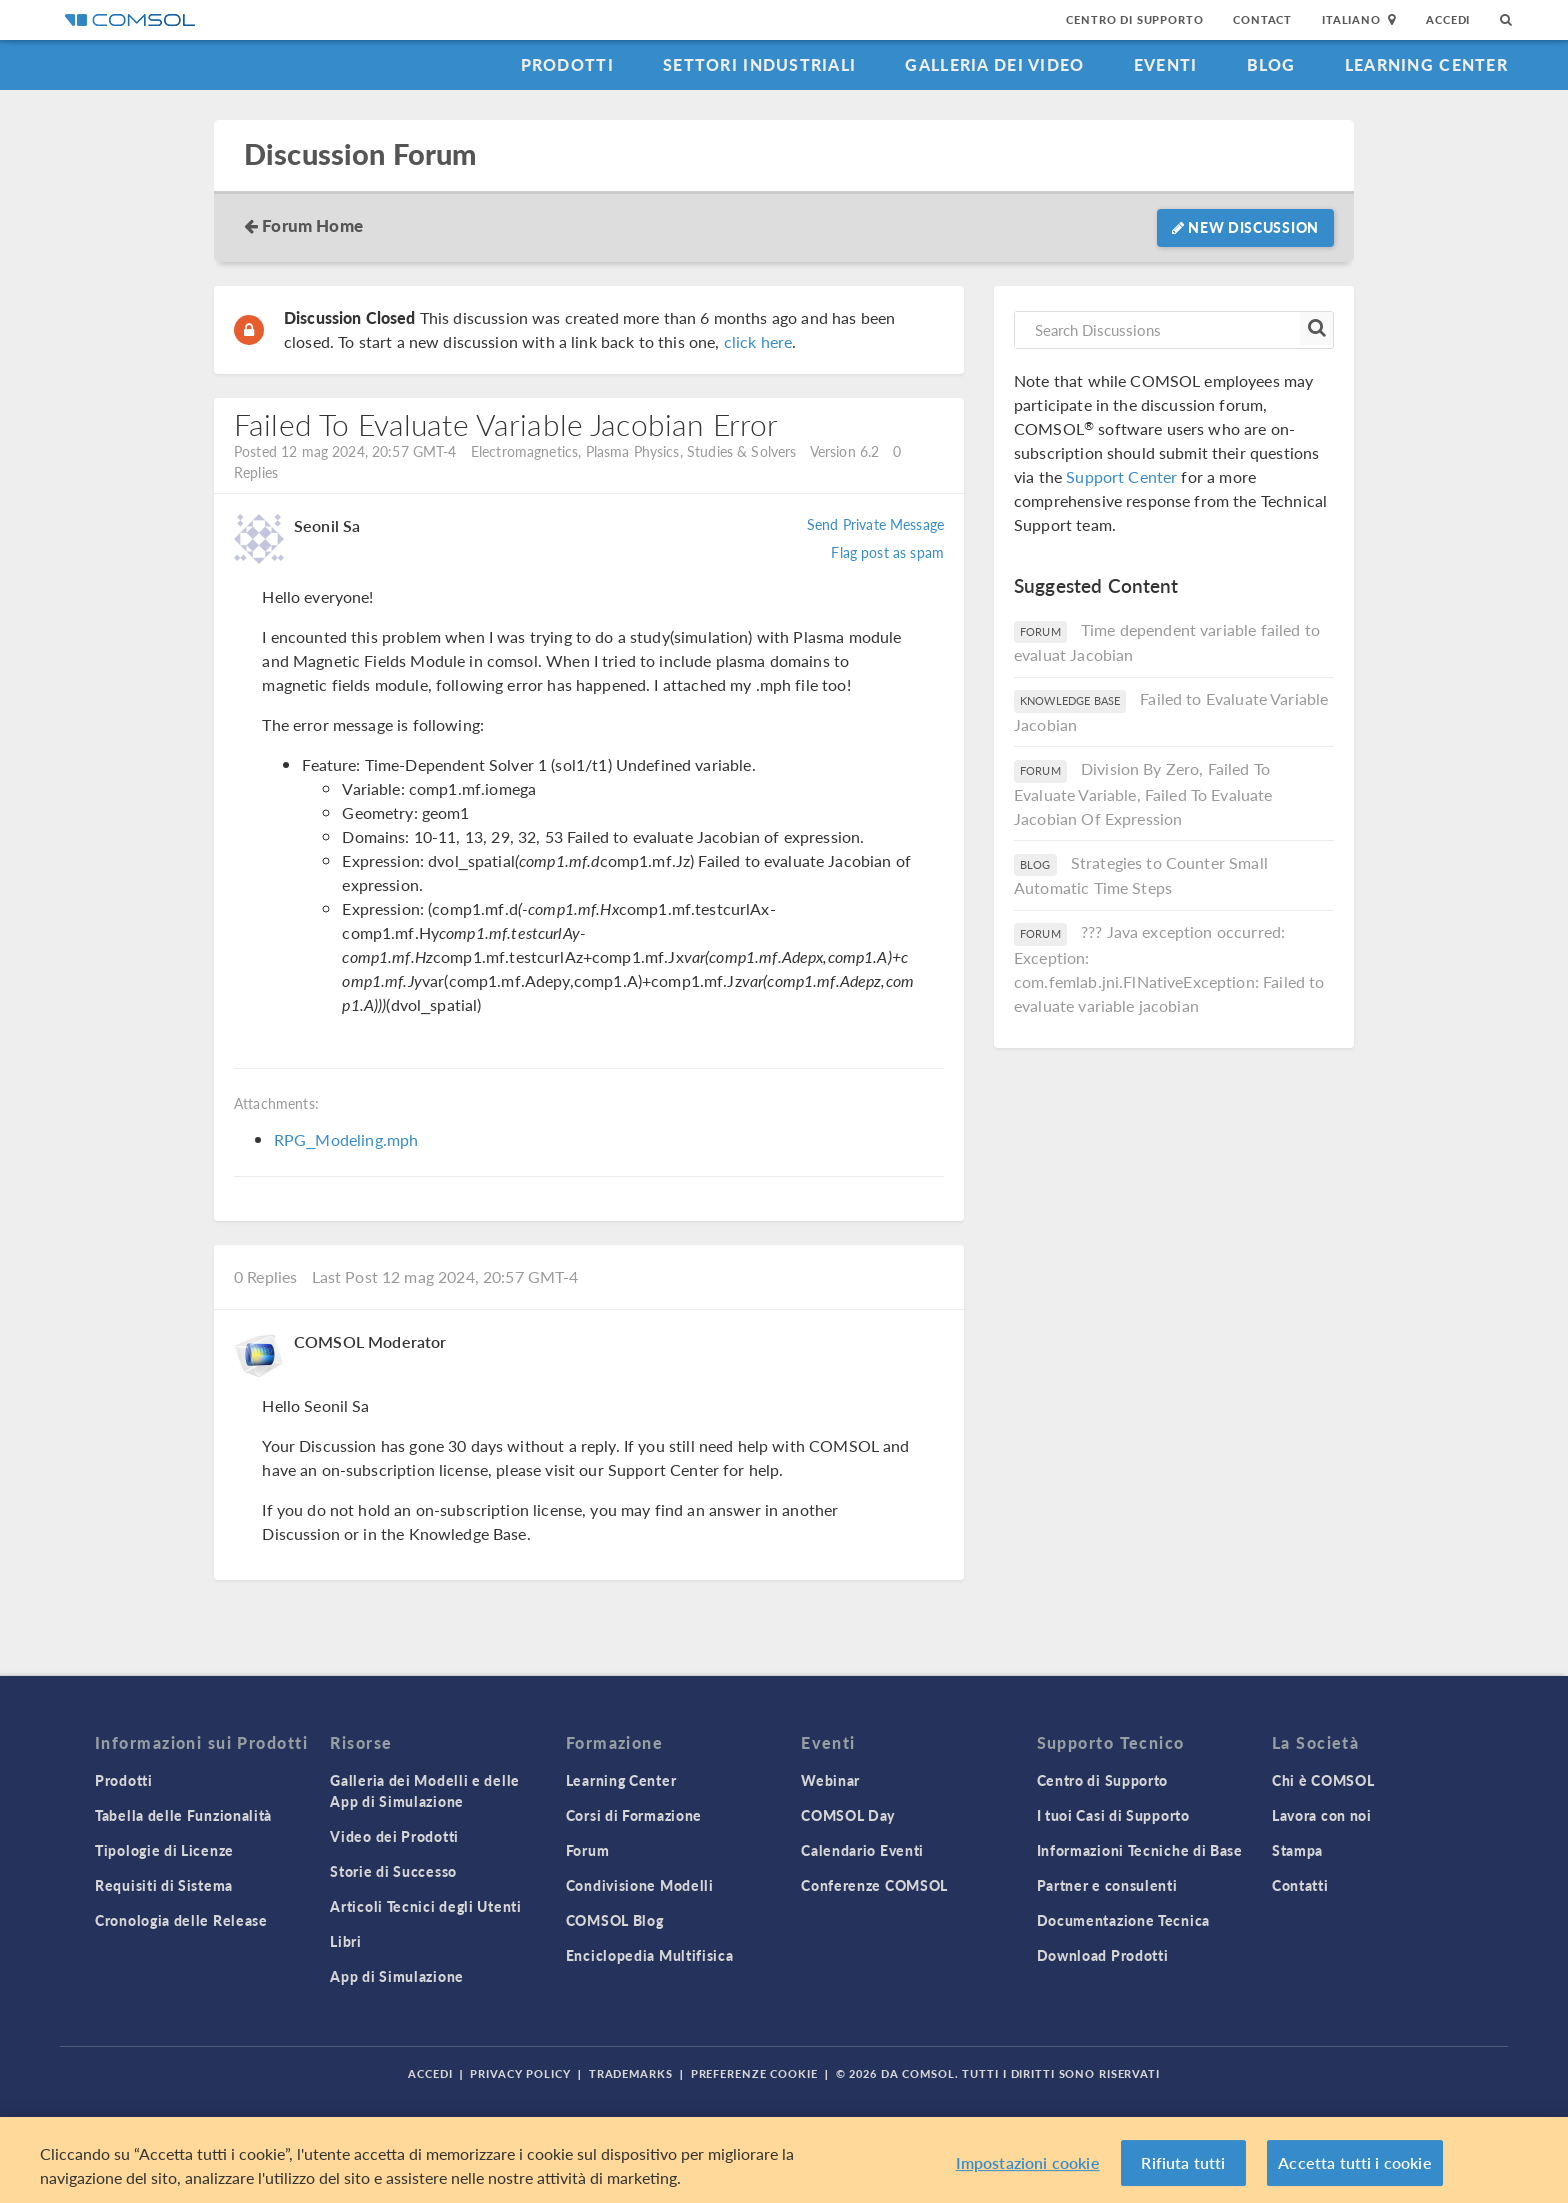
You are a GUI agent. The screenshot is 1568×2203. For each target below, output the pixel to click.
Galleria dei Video (994, 64)
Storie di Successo (393, 1871)
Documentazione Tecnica (1123, 1920)
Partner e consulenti (1107, 1885)
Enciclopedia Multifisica (650, 1955)
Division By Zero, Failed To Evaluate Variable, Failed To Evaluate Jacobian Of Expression (1143, 793)
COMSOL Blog (615, 1920)
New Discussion (1245, 227)
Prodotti (567, 64)
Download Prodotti (1103, 1955)
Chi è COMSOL (1323, 1780)
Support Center (1121, 476)
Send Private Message (875, 524)
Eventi (1166, 64)
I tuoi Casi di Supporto (1113, 1815)
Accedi (1448, 19)
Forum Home (312, 225)
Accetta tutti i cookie (1355, 2169)
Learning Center (1426, 64)
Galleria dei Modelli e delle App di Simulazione (425, 1790)
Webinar (830, 1780)
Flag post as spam (887, 552)
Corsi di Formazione (634, 1815)
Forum (588, 1850)
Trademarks (631, 2073)
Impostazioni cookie (1028, 2169)
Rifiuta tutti (1183, 2169)
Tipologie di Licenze (164, 1850)
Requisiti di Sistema (164, 1885)
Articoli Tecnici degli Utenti (425, 1906)
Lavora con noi (1322, 1815)
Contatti (1300, 1885)
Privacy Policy (520, 2073)
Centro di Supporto (1134, 19)
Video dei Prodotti (394, 1836)
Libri (346, 1941)
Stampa (1297, 1850)
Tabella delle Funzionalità (183, 1815)
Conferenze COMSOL (874, 1885)
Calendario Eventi (862, 1850)
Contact (1262, 19)
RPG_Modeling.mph (346, 1139)
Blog (1271, 64)
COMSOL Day (848, 1815)
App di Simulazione (397, 1976)
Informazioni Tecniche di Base (1140, 1850)
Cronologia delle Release (181, 1920)
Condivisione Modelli (640, 1885)
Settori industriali (759, 64)
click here (758, 341)
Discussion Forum (360, 154)
